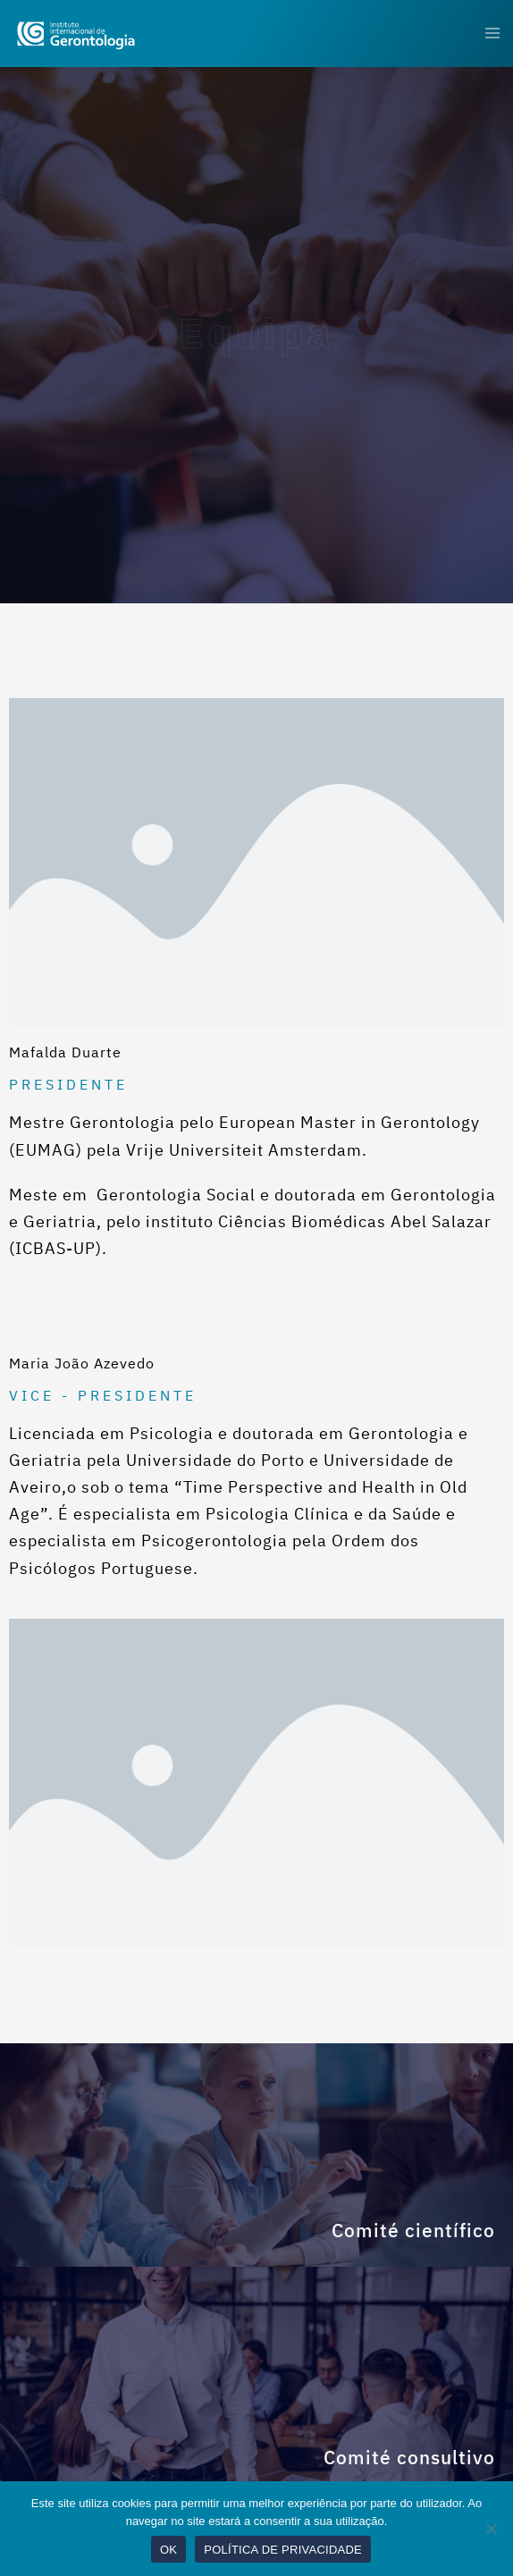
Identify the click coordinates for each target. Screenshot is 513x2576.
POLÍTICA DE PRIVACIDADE (283, 2549)
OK (168, 2549)
